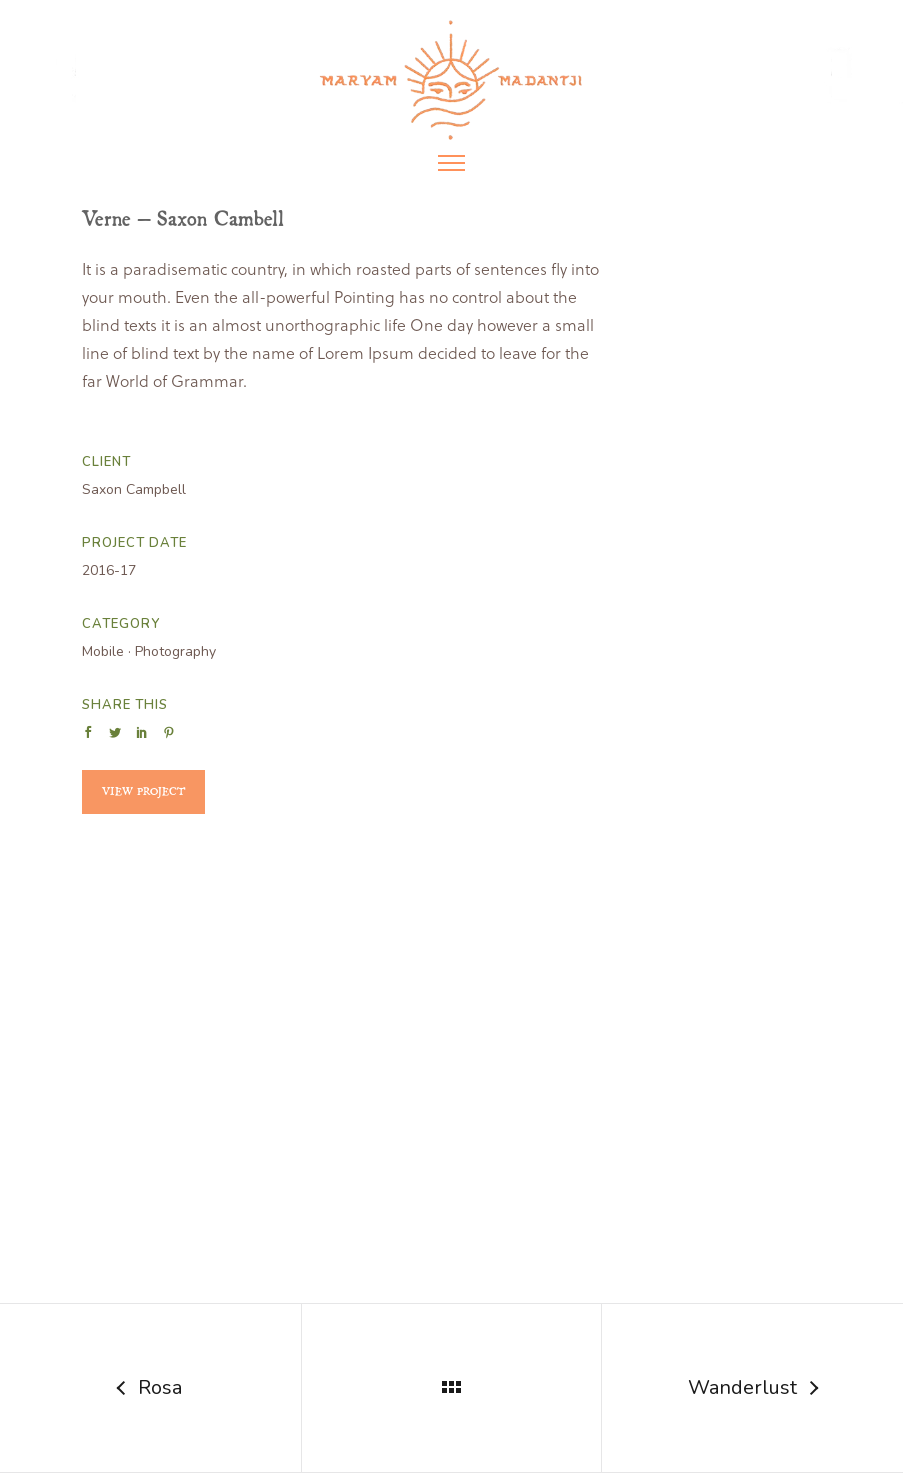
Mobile (103, 651)
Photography (175, 651)
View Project (143, 791)
